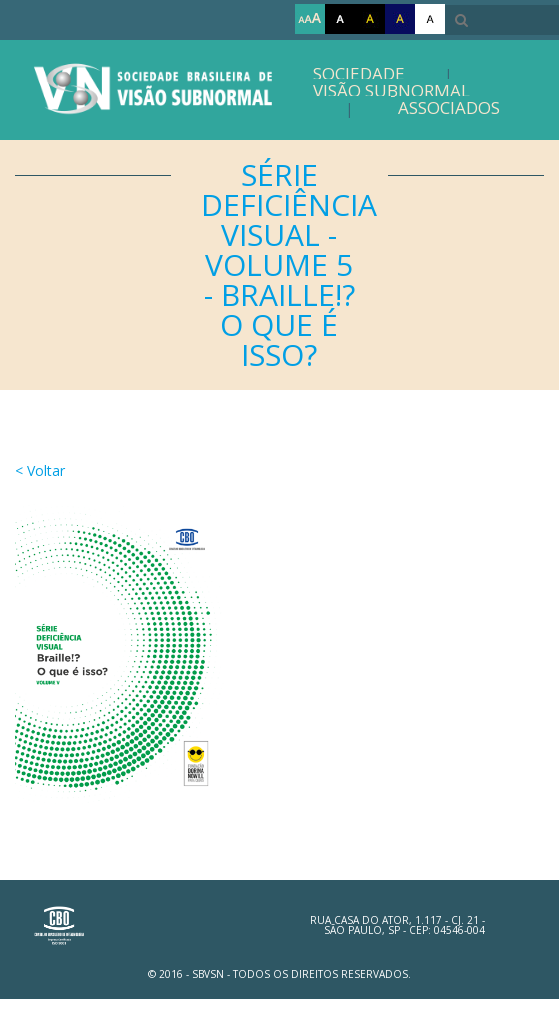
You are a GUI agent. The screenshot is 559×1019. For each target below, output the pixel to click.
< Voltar (40, 470)
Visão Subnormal (391, 90)
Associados (449, 107)
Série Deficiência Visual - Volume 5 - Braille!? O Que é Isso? (289, 264)
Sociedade (359, 73)
